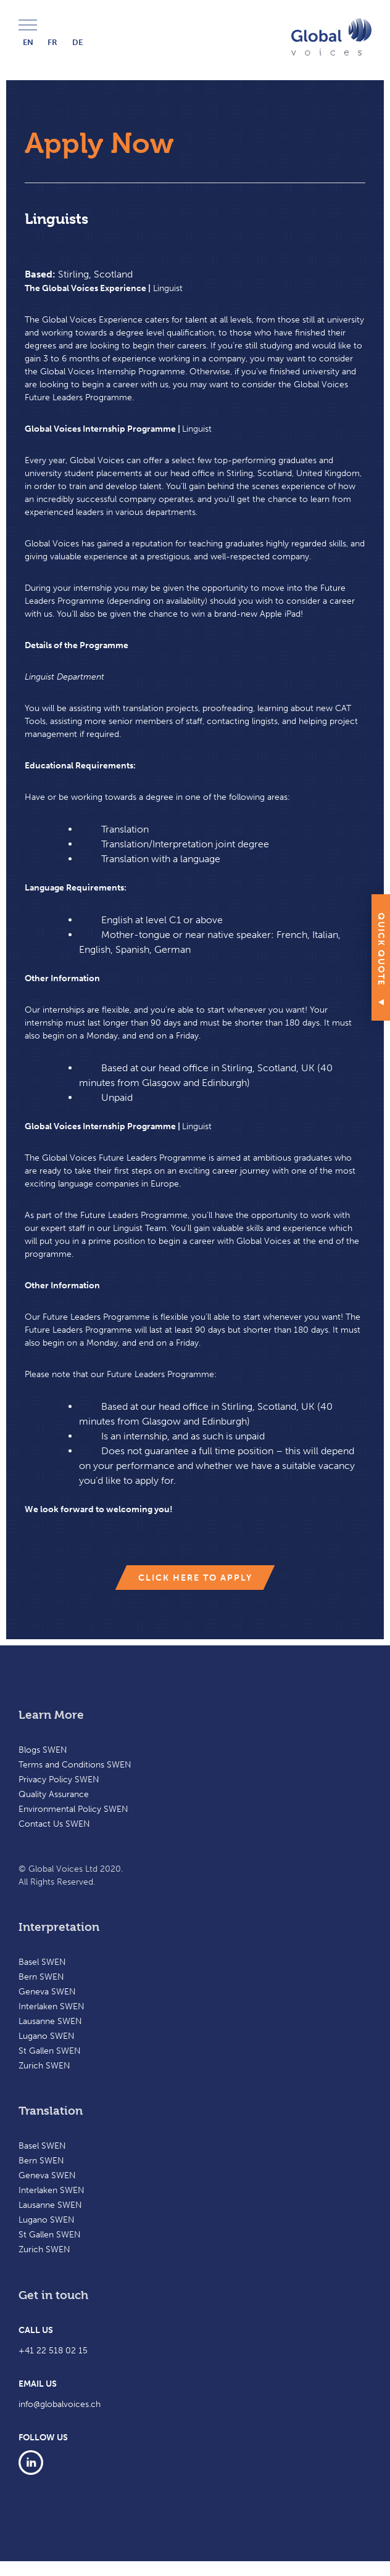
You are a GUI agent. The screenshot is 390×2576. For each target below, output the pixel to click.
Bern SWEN (41, 1977)
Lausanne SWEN (50, 2021)
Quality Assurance (54, 1794)
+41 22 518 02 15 (53, 2350)
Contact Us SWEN (54, 1824)
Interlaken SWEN (52, 2006)
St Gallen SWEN (50, 2051)
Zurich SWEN (44, 2065)
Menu (28, 25)
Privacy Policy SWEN (59, 1779)
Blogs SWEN (43, 1750)
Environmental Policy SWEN (73, 1809)
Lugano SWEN (47, 2036)
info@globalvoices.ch (60, 2404)
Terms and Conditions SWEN (75, 1764)
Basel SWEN (42, 1962)
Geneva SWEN (47, 1991)
